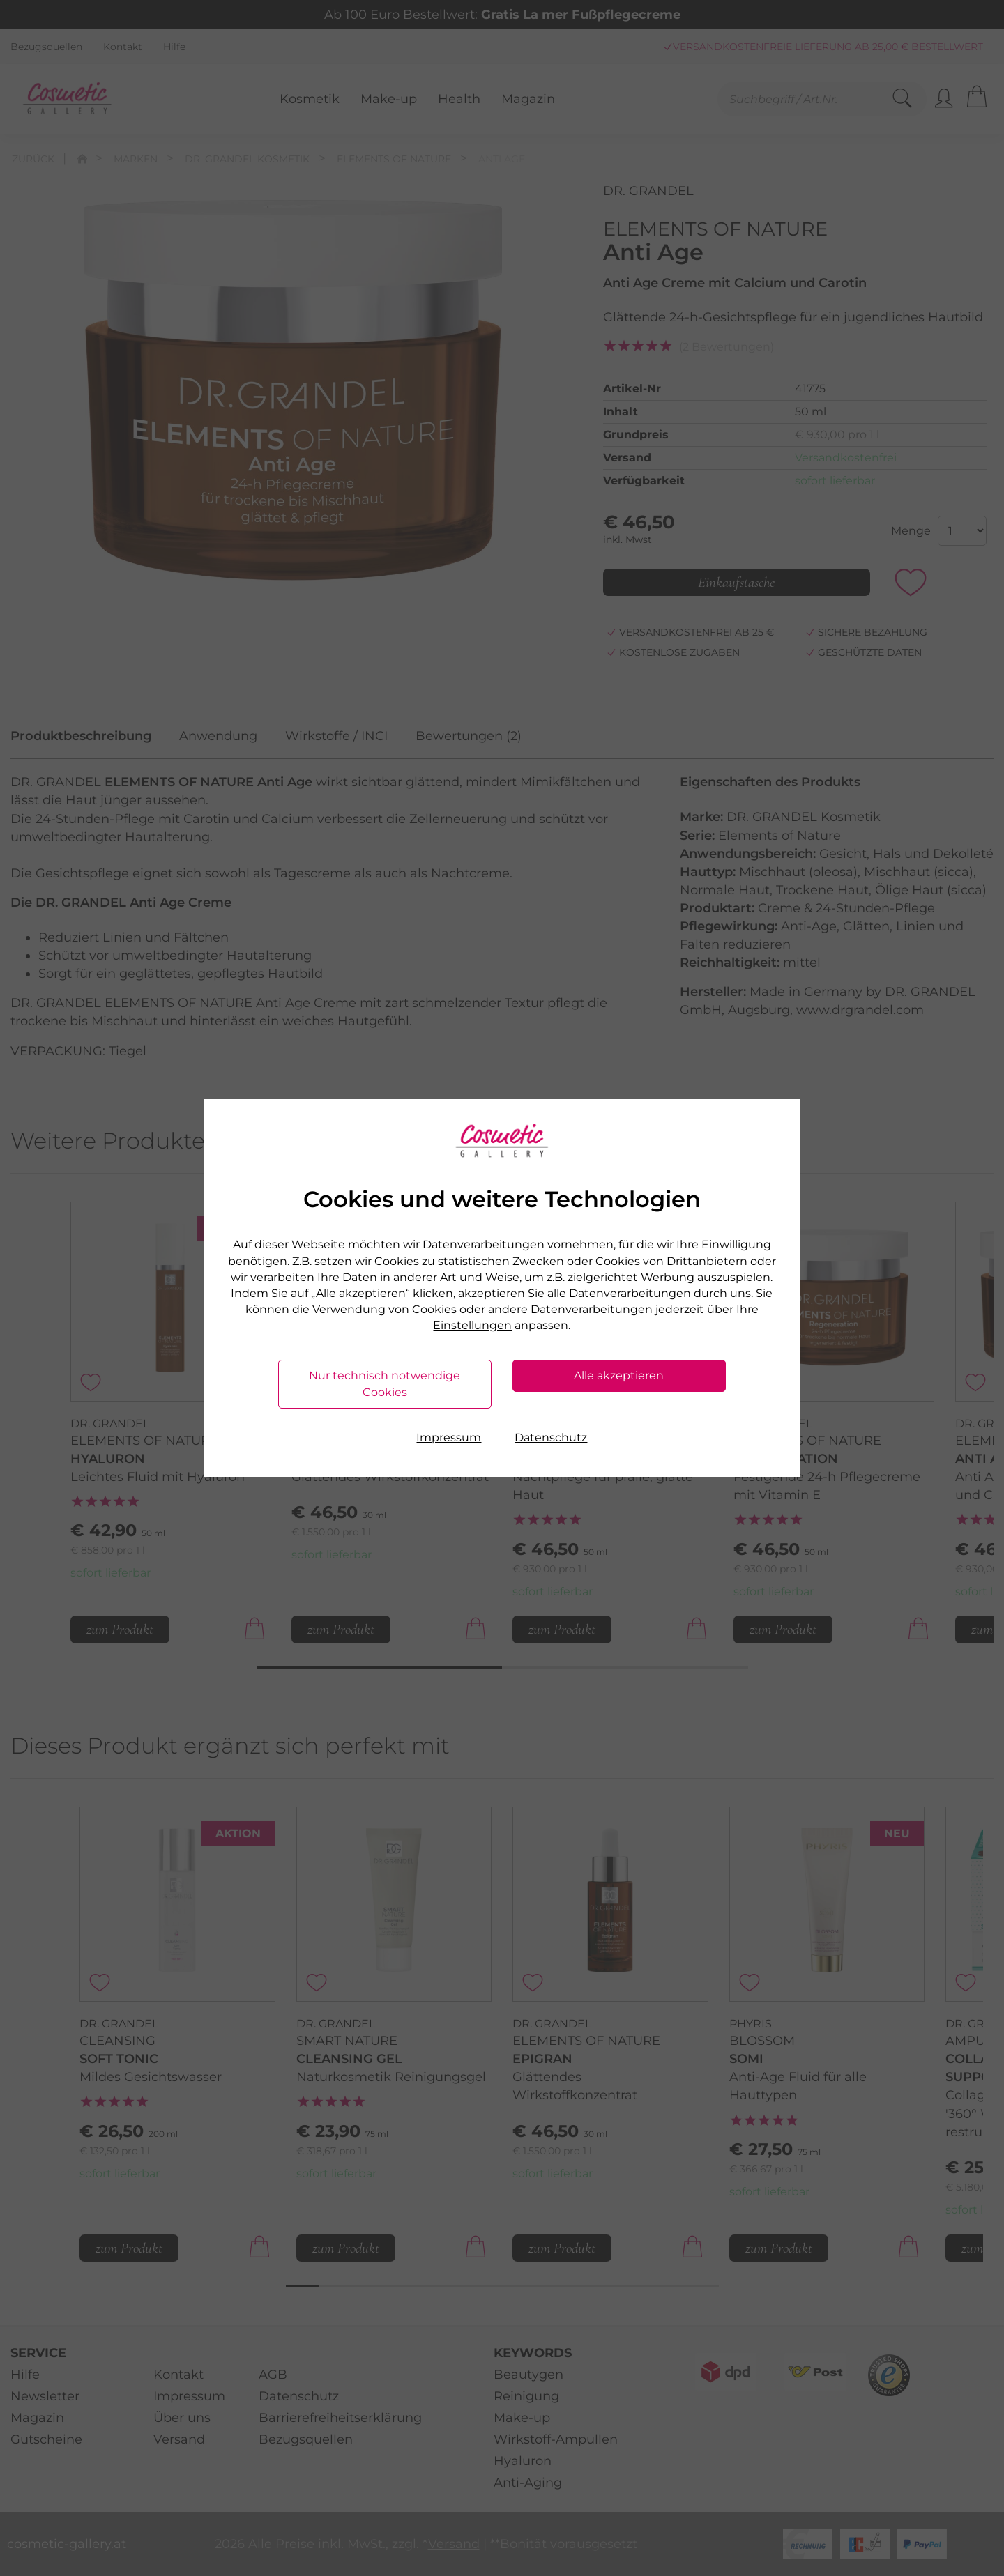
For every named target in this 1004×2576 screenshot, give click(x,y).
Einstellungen (472, 1325)
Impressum (448, 1437)
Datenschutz (551, 1437)
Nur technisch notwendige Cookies (384, 1384)
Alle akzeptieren (619, 1375)
